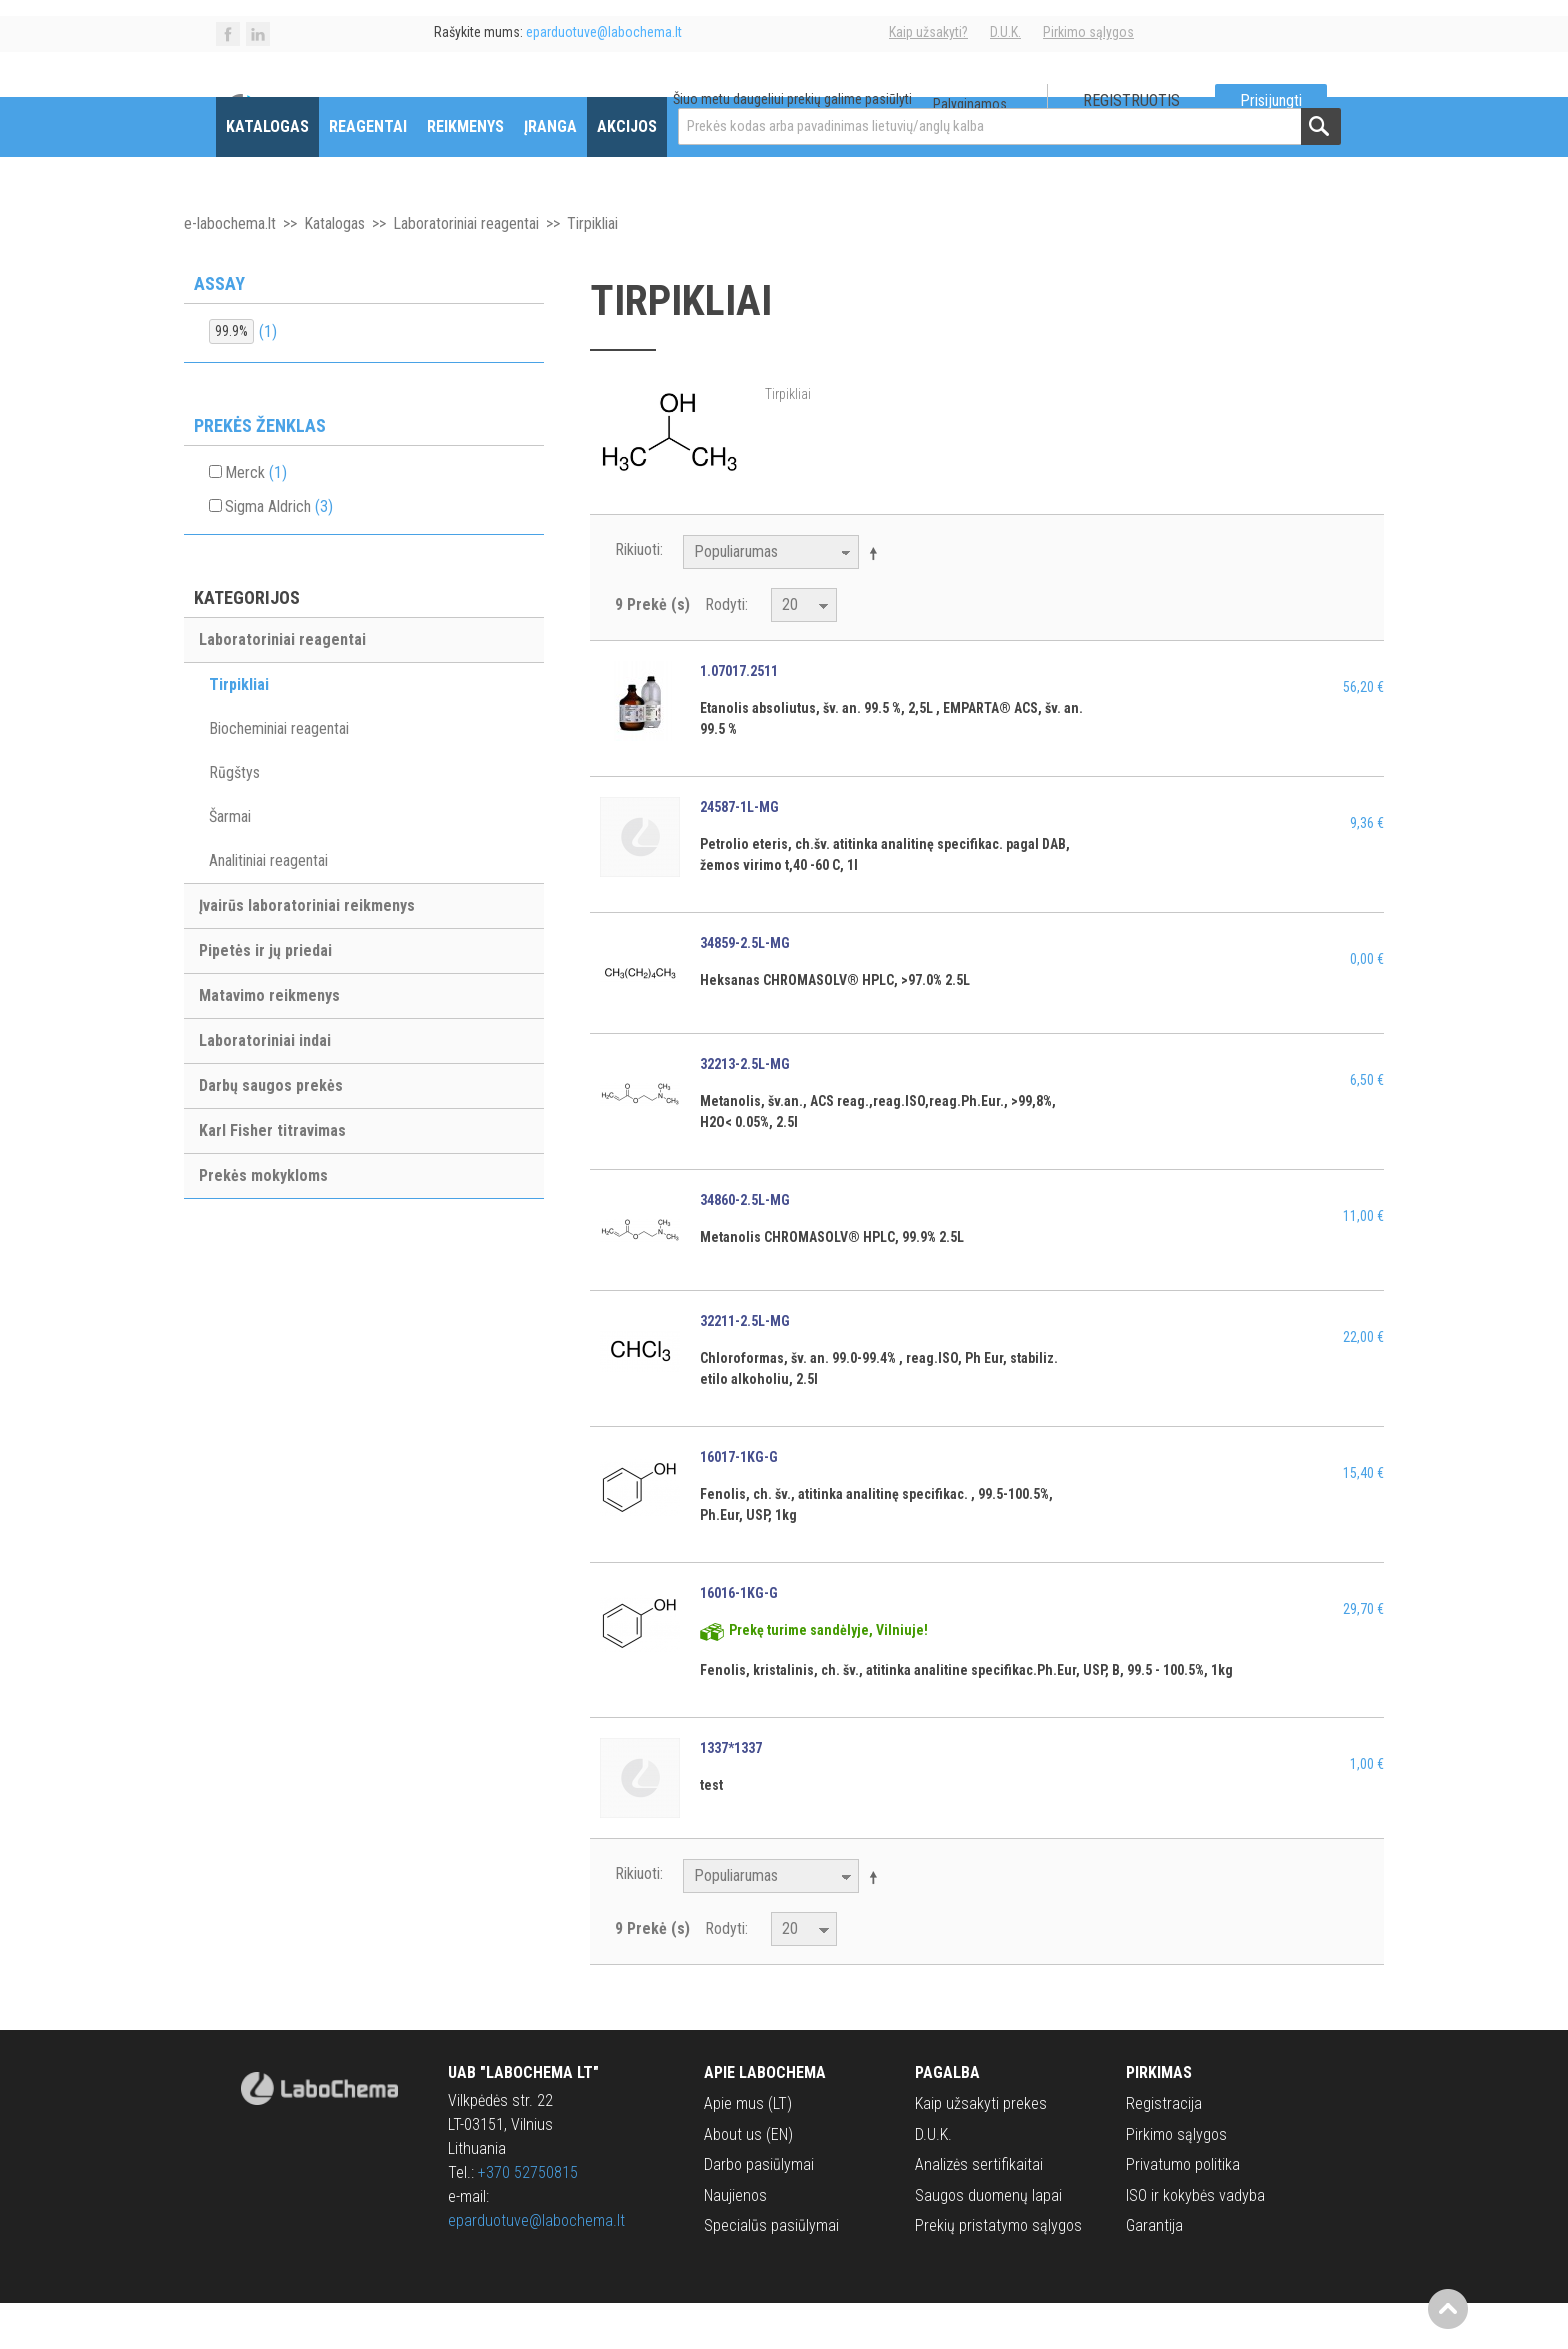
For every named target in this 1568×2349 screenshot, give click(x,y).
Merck (256, 517)
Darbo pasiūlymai (759, 2209)
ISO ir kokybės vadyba (1195, 2240)
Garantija (1154, 2270)
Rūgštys (234, 818)
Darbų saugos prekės (271, 1131)
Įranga (550, 171)
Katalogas (267, 171)
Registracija (1164, 2149)
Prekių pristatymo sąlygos (998, 2270)
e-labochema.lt (230, 268)
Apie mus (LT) (748, 2149)
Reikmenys (465, 171)
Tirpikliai (239, 730)
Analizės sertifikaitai (979, 2209)
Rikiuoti (637, 594)
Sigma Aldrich (279, 551)
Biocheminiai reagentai (279, 774)
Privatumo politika (1183, 2209)
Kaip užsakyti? (928, 32)
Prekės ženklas (260, 470)
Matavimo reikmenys (269, 1041)
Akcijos (627, 171)
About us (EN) (748, 2179)
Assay (219, 328)
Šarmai (230, 862)
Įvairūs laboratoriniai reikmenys (307, 951)
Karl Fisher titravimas (272, 1176)
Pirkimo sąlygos (1088, 32)
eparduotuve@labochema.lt (536, 2266)
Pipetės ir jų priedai (265, 996)
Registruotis (1131, 100)
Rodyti (725, 649)
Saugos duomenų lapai (988, 2240)
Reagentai (368, 171)
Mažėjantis (877, 598)
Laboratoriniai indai (265, 1086)
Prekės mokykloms (263, 1221)
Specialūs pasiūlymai (771, 2270)
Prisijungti (1271, 100)
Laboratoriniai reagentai (466, 268)
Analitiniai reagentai (268, 906)
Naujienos (735, 2240)
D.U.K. (1005, 32)
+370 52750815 (528, 2218)
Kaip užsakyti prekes (981, 2149)
